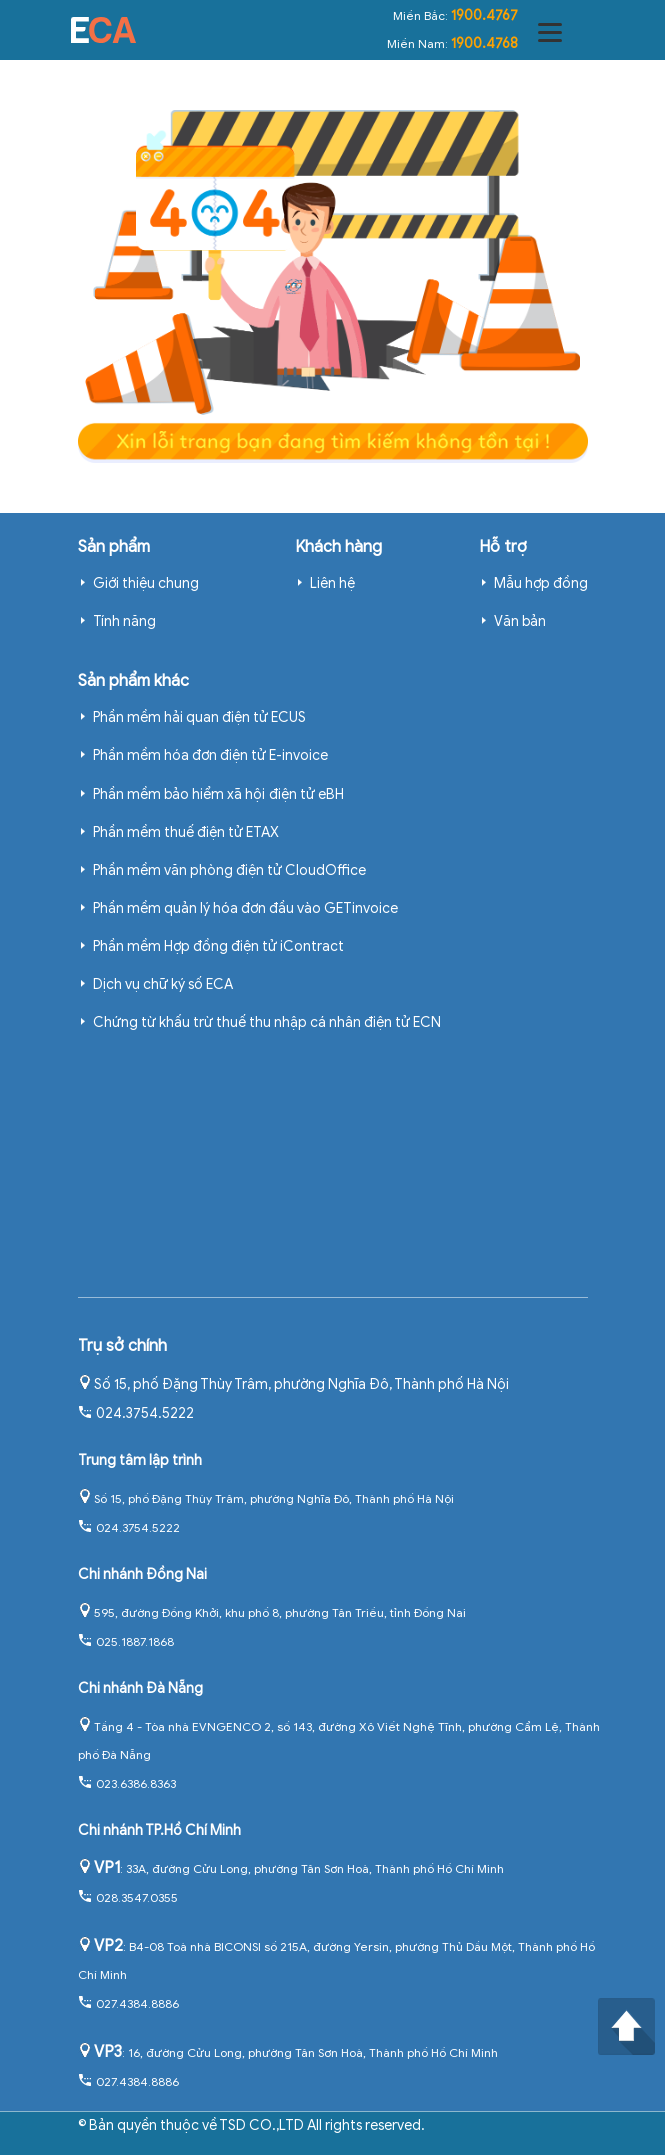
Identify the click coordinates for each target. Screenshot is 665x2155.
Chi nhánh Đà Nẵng (140, 1688)
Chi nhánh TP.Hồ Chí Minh (159, 1830)
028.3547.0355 (128, 1897)
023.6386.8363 (127, 1783)
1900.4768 (484, 43)
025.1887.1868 (126, 1641)
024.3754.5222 (136, 1413)
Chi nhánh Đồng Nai (142, 1574)
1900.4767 (484, 15)
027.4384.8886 (128, 2003)
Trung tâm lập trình (140, 1460)
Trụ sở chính (122, 1346)
